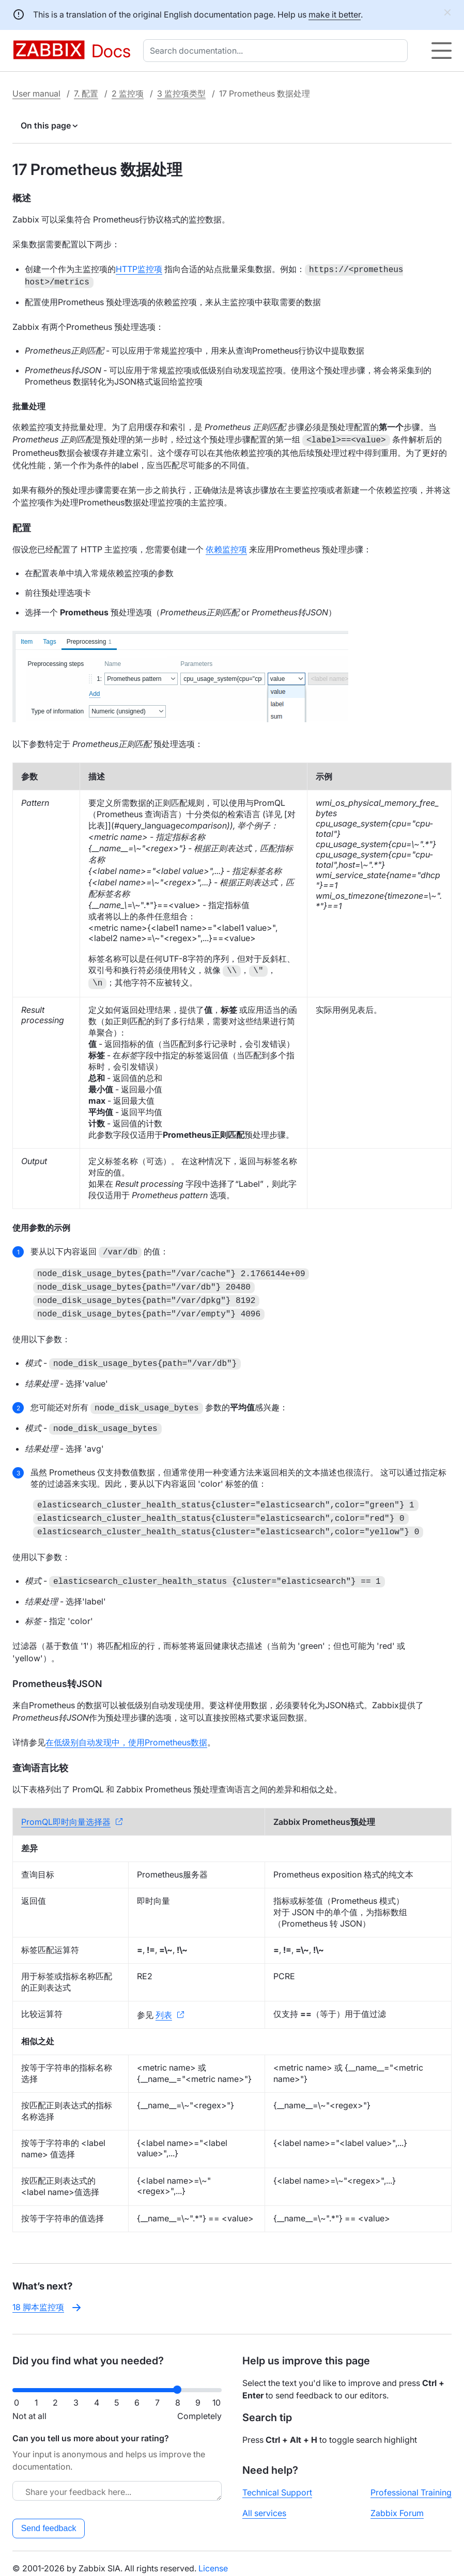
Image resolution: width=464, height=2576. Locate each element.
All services (264, 2504)
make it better (334, 14)
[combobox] (277, 50)
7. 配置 (86, 93)
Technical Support (277, 2483)
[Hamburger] (441, 50)
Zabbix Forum (397, 2504)
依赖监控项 (226, 547)
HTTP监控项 (139, 269)
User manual (36, 93)
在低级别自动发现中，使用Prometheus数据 (126, 1733)
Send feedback (48, 2519)
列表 (164, 2005)
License (213, 2559)
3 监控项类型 (181, 93)
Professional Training (411, 2483)
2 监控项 (128, 93)
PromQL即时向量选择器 (66, 1812)
